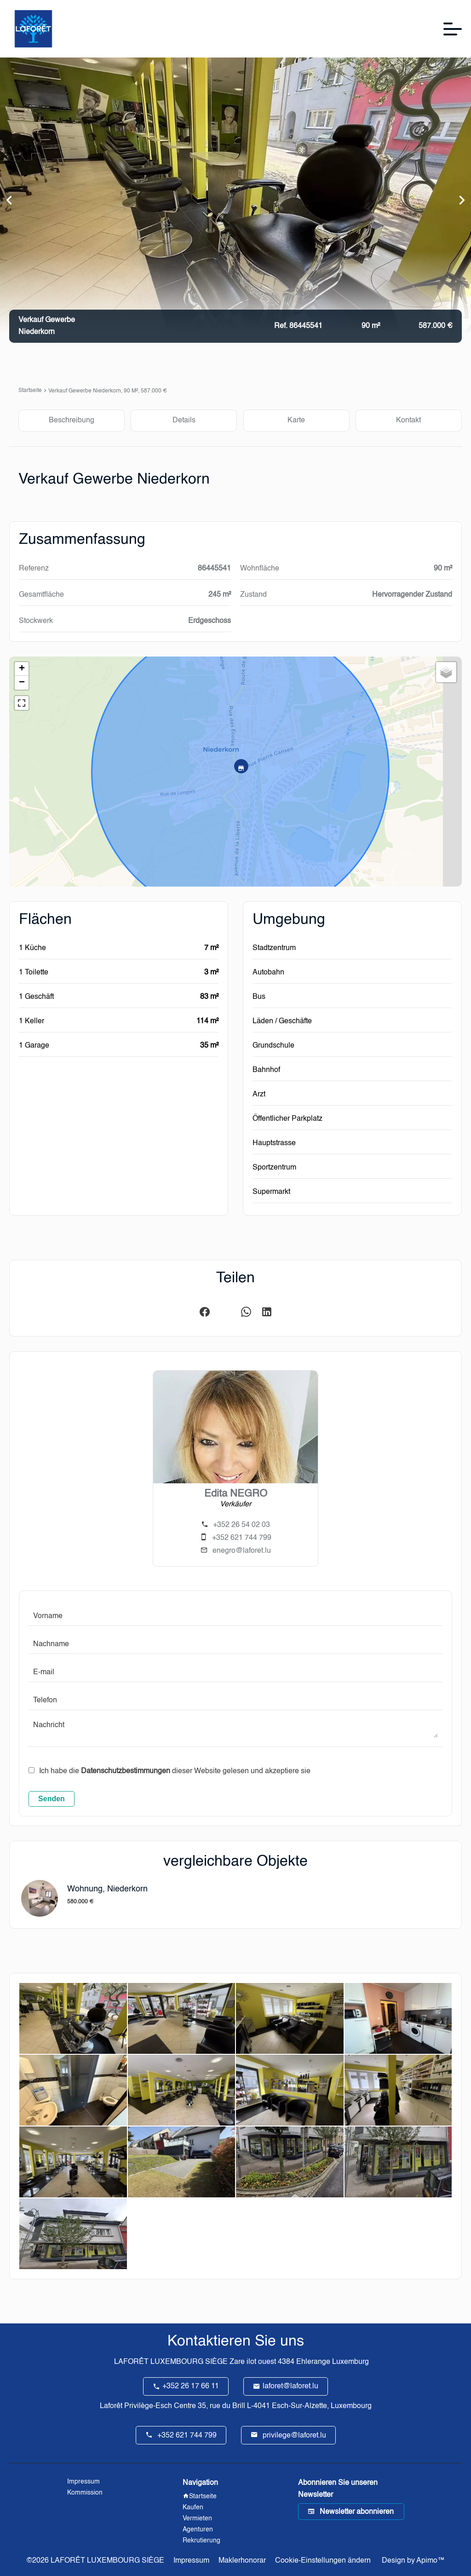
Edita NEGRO (235, 1494)
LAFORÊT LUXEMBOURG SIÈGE (171, 2362)
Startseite (30, 390)
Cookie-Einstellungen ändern (323, 2560)
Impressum (191, 2560)
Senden (51, 1799)
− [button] (22, 683)
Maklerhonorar (242, 2560)
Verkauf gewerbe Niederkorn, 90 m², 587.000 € (107, 391)
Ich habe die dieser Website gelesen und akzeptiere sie (174, 1771)
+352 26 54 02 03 (241, 1525)
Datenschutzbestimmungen (125, 1771)
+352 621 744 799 (241, 1538)
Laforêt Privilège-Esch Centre (148, 2406)
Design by (412, 2560)
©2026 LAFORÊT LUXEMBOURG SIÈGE (95, 2560)
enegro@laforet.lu (242, 1551)
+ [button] (22, 669)
